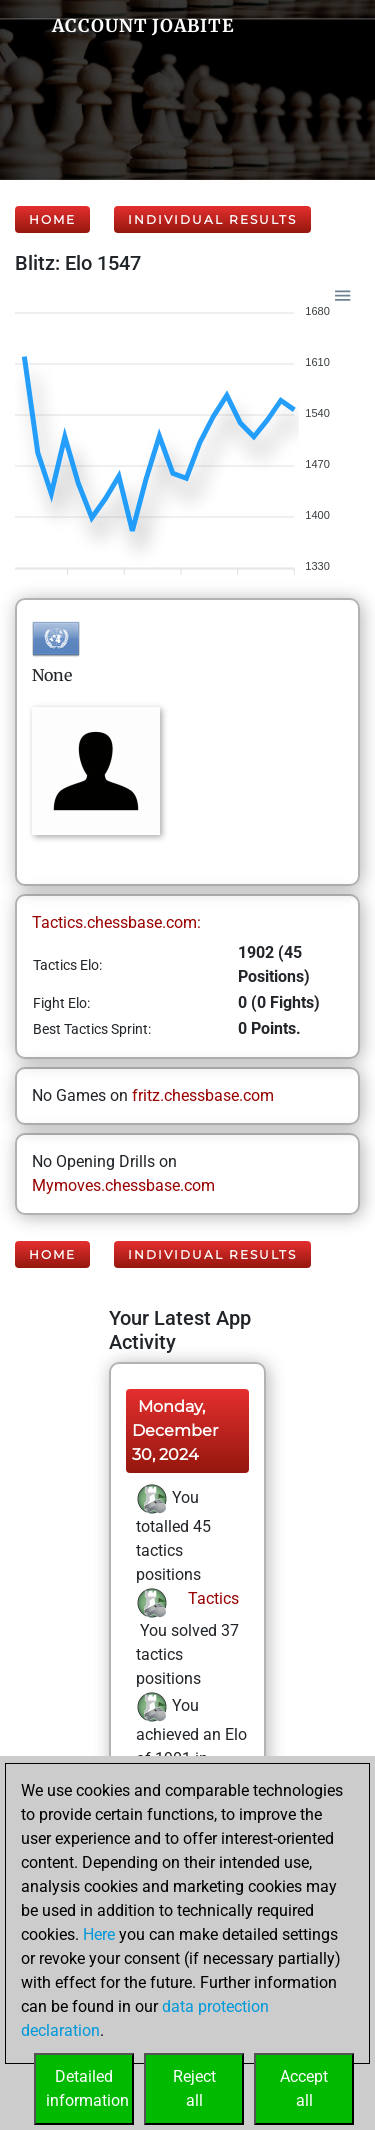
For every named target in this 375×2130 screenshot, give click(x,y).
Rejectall (194, 2088)
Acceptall (304, 2088)
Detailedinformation (87, 2088)
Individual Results (212, 219)
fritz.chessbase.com (203, 1095)
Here (99, 1934)
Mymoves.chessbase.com (123, 1185)
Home (52, 219)
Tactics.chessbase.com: (116, 922)
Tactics (211, 1598)
